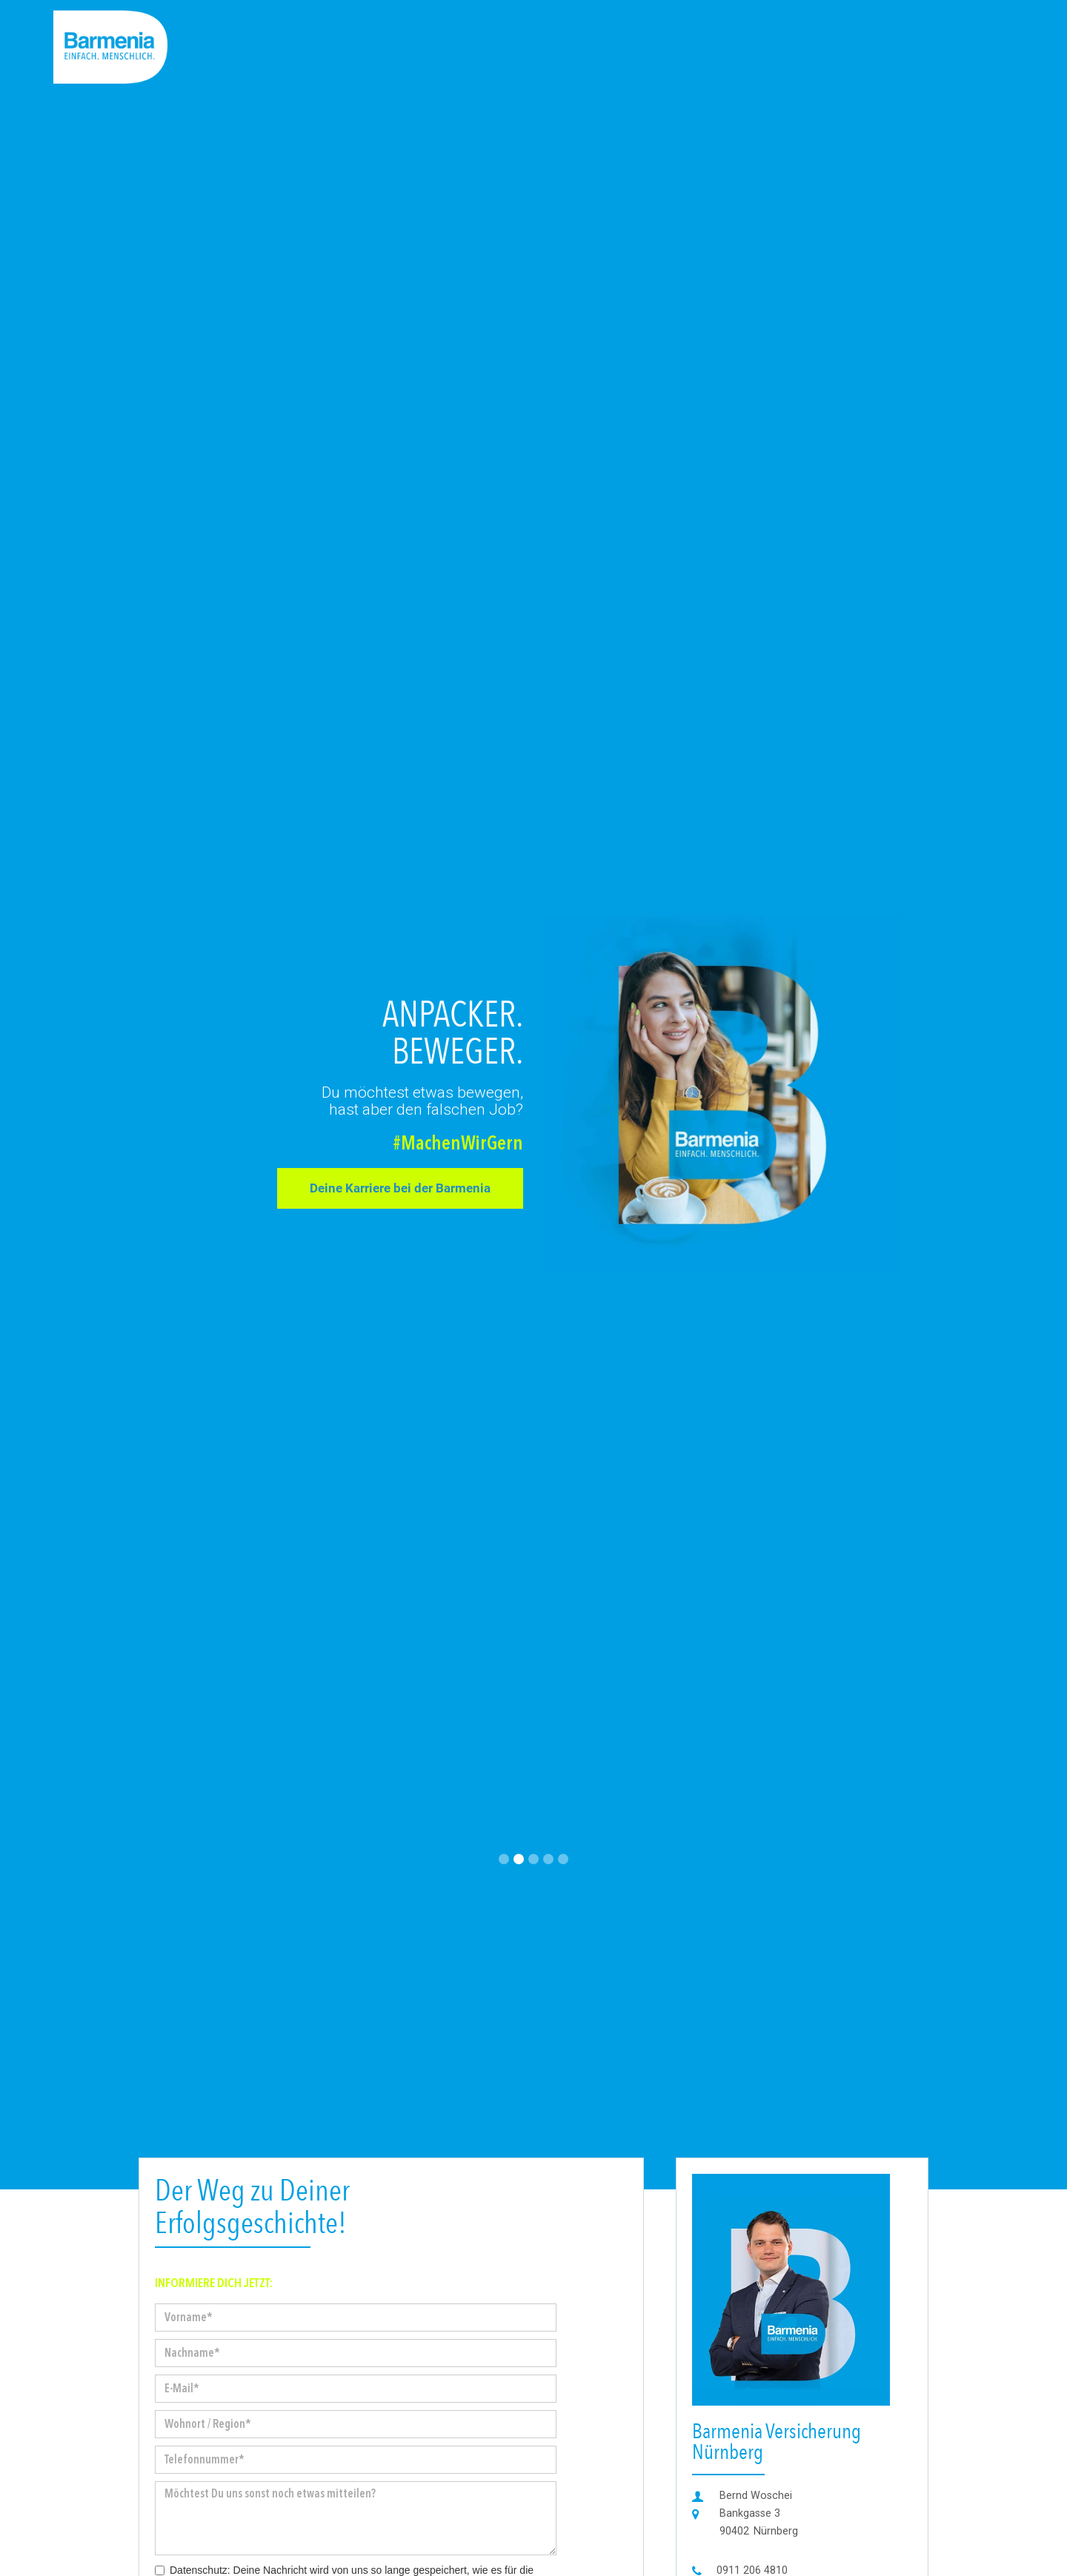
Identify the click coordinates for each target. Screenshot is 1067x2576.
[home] (110, 47)
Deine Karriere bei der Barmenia (400, 1188)
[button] (504, 1859)
